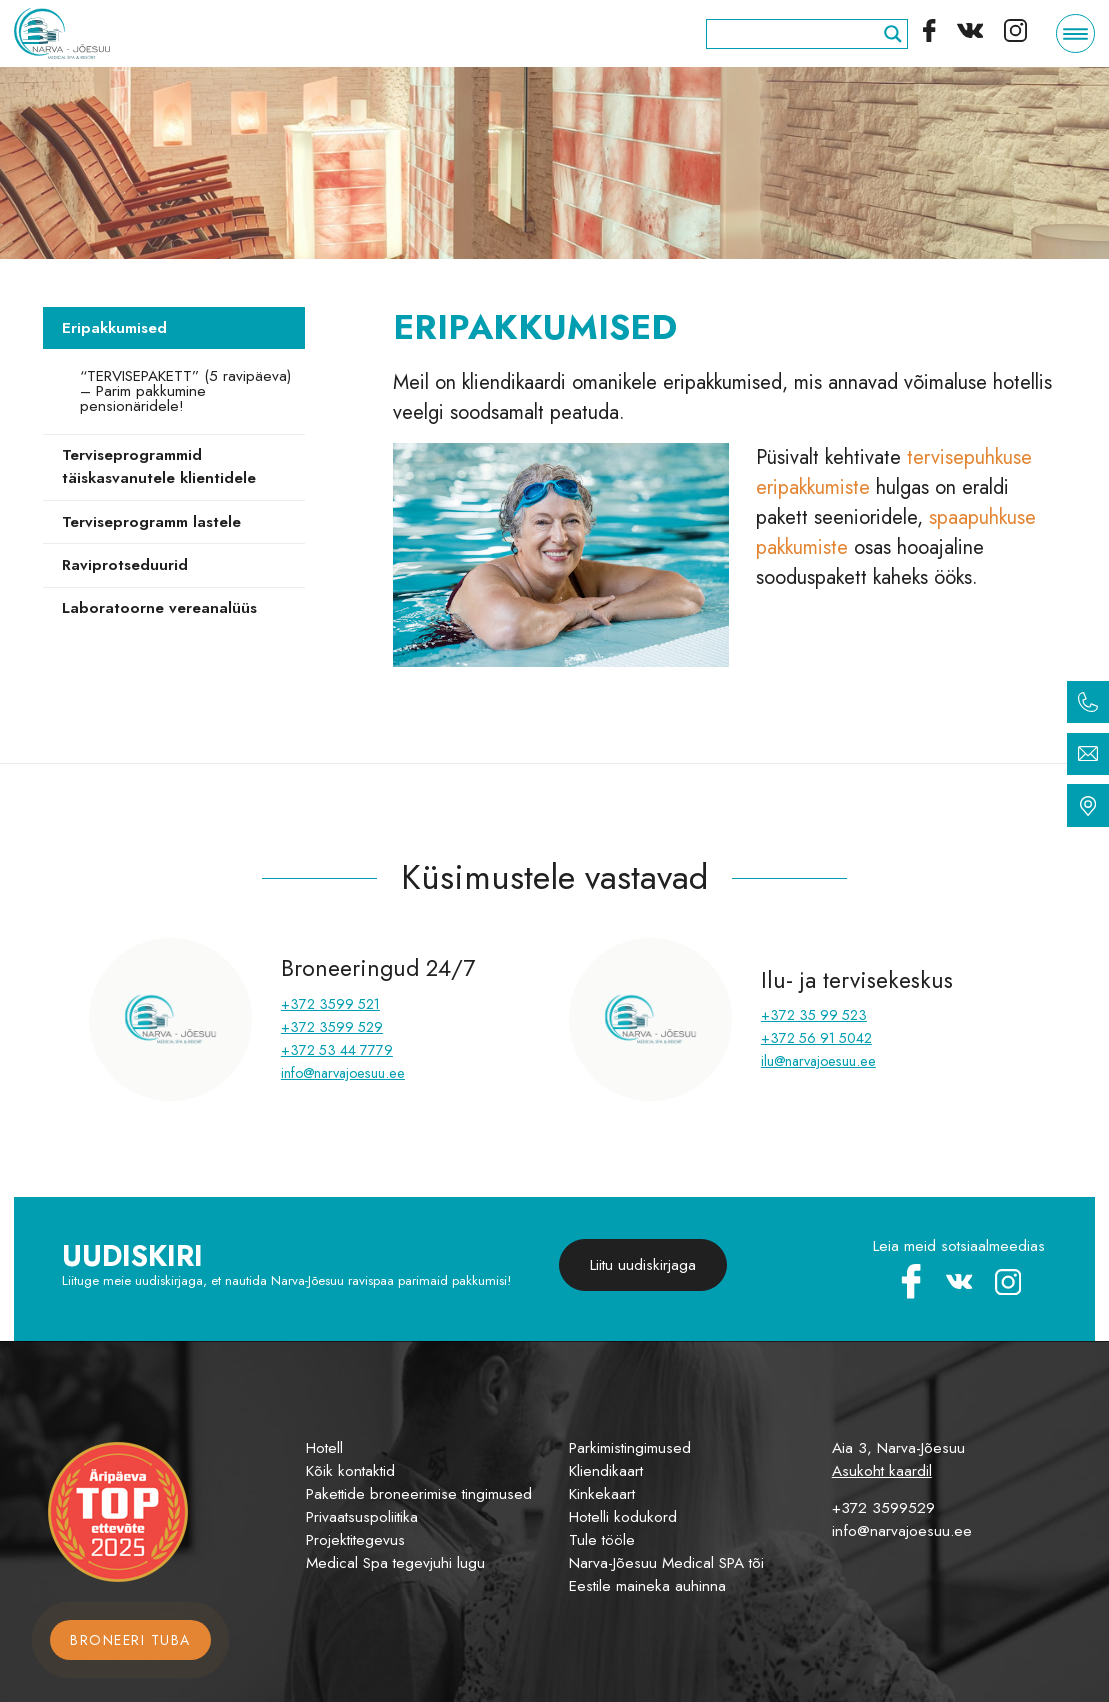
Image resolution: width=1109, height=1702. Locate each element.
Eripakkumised (114, 328)
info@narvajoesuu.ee (343, 1073)
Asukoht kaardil (882, 1471)
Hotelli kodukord (623, 1517)
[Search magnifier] (893, 34)
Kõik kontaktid (350, 1471)
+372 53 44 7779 (337, 1050)
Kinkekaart (602, 1494)
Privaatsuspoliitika (362, 1517)
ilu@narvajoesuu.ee (818, 1061)
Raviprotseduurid (125, 565)
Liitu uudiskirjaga (643, 1265)
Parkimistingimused (630, 1448)
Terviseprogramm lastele (151, 522)
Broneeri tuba (130, 1640)
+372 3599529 (883, 1508)
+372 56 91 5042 (816, 1038)
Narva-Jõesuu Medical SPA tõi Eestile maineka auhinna (666, 1574)
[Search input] (798, 34)
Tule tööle (602, 1540)
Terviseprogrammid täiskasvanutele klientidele (159, 466)
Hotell (324, 1448)
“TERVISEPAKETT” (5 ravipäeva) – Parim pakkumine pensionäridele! (185, 391)
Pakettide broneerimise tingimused (419, 1494)
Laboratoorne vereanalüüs (159, 608)
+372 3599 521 (330, 1004)
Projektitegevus (355, 1540)
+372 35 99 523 (814, 1015)
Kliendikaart (606, 1471)
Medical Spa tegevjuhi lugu (395, 1563)
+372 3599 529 (332, 1027)
